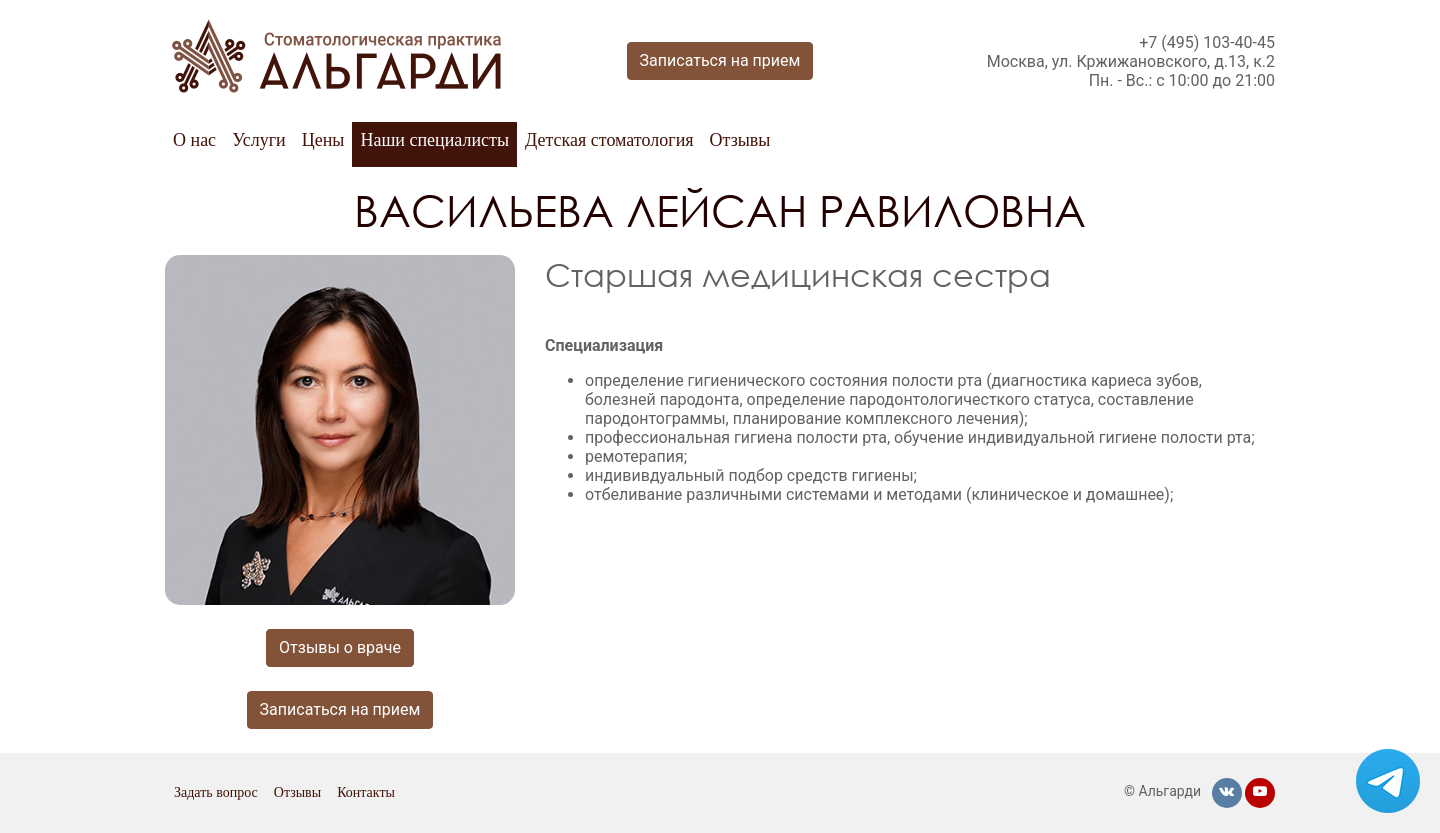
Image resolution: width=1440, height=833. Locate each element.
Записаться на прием (720, 60)
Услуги (259, 140)
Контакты (366, 792)
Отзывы (740, 140)
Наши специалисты (434, 140)
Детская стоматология (609, 140)
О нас (194, 140)
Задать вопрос (216, 792)
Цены (323, 140)
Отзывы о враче (340, 647)
